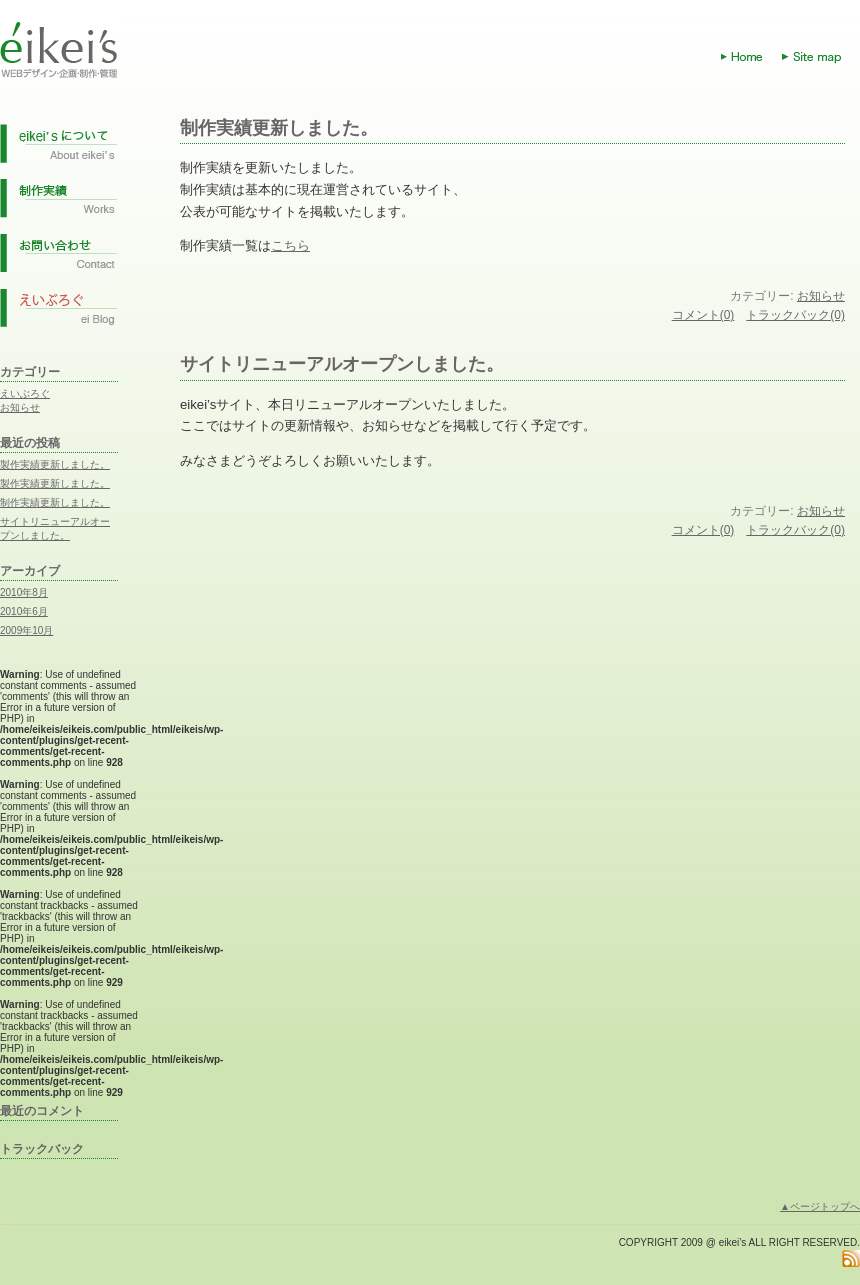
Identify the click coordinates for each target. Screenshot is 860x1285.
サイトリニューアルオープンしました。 (342, 364)
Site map (821, 57)
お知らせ (20, 407)
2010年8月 (24, 592)
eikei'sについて (59, 149)
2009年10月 (26, 630)
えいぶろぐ (25, 393)
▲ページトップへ (820, 1206)
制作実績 (59, 204)
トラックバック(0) (795, 315)
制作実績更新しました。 (55, 502)
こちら (290, 245)
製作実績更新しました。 (55, 464)
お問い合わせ (59, 259)
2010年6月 (24, 611)
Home (751, 57)
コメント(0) (703, 315)
